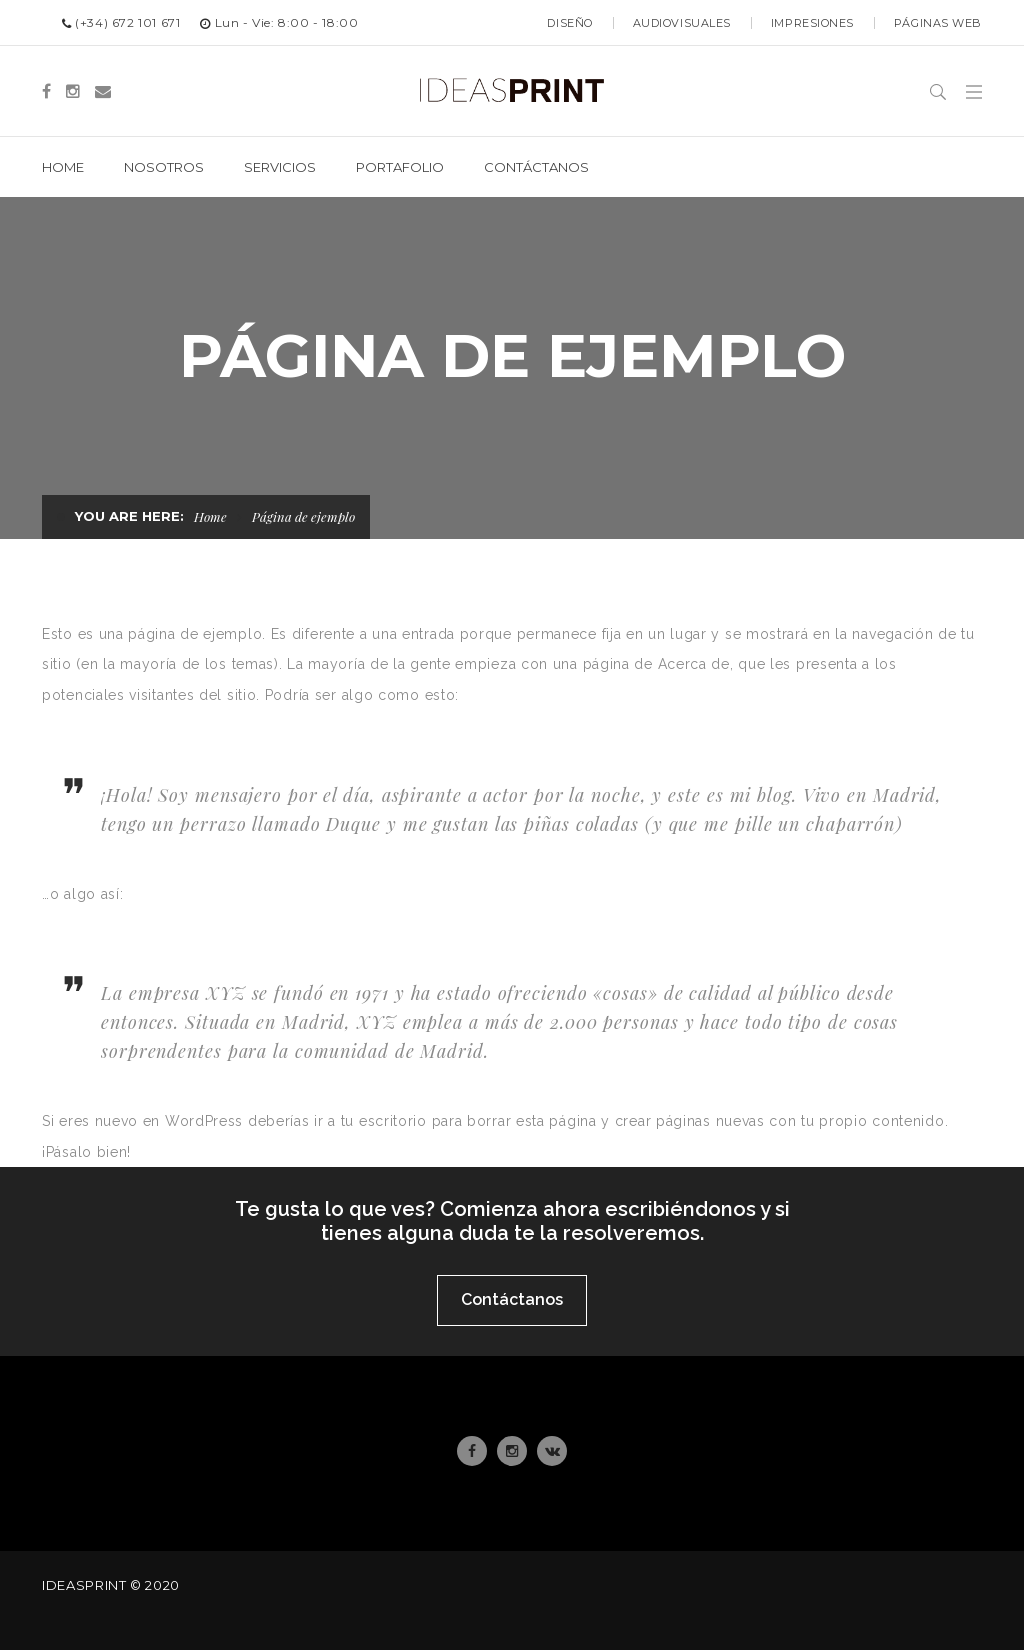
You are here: (129, 516)
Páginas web (938, 23)
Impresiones (812, 23)
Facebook (472, 1451)
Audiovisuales (682, 23)
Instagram (512, 1451)
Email (552, 1451)
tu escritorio (384, 1121)
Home (210, 516)
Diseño (569, 23)
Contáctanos (512, 1299)
